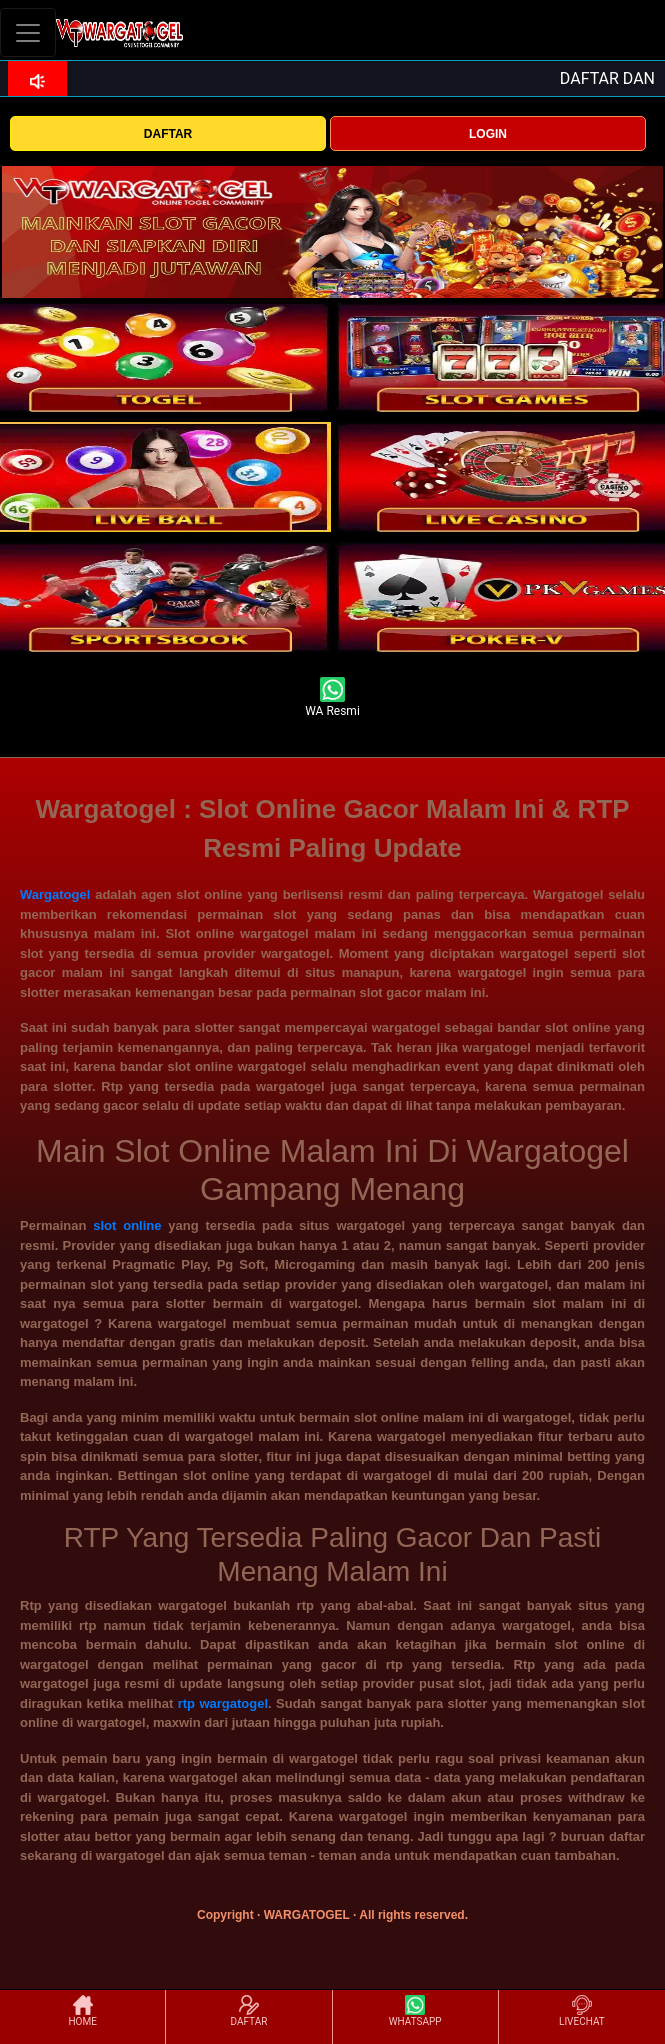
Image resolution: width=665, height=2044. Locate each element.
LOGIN (488, 134)
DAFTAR (168, 134)
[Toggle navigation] (28, 32)
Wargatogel (55, 894)
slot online (127, 1225)
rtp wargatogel (223, 1703)
